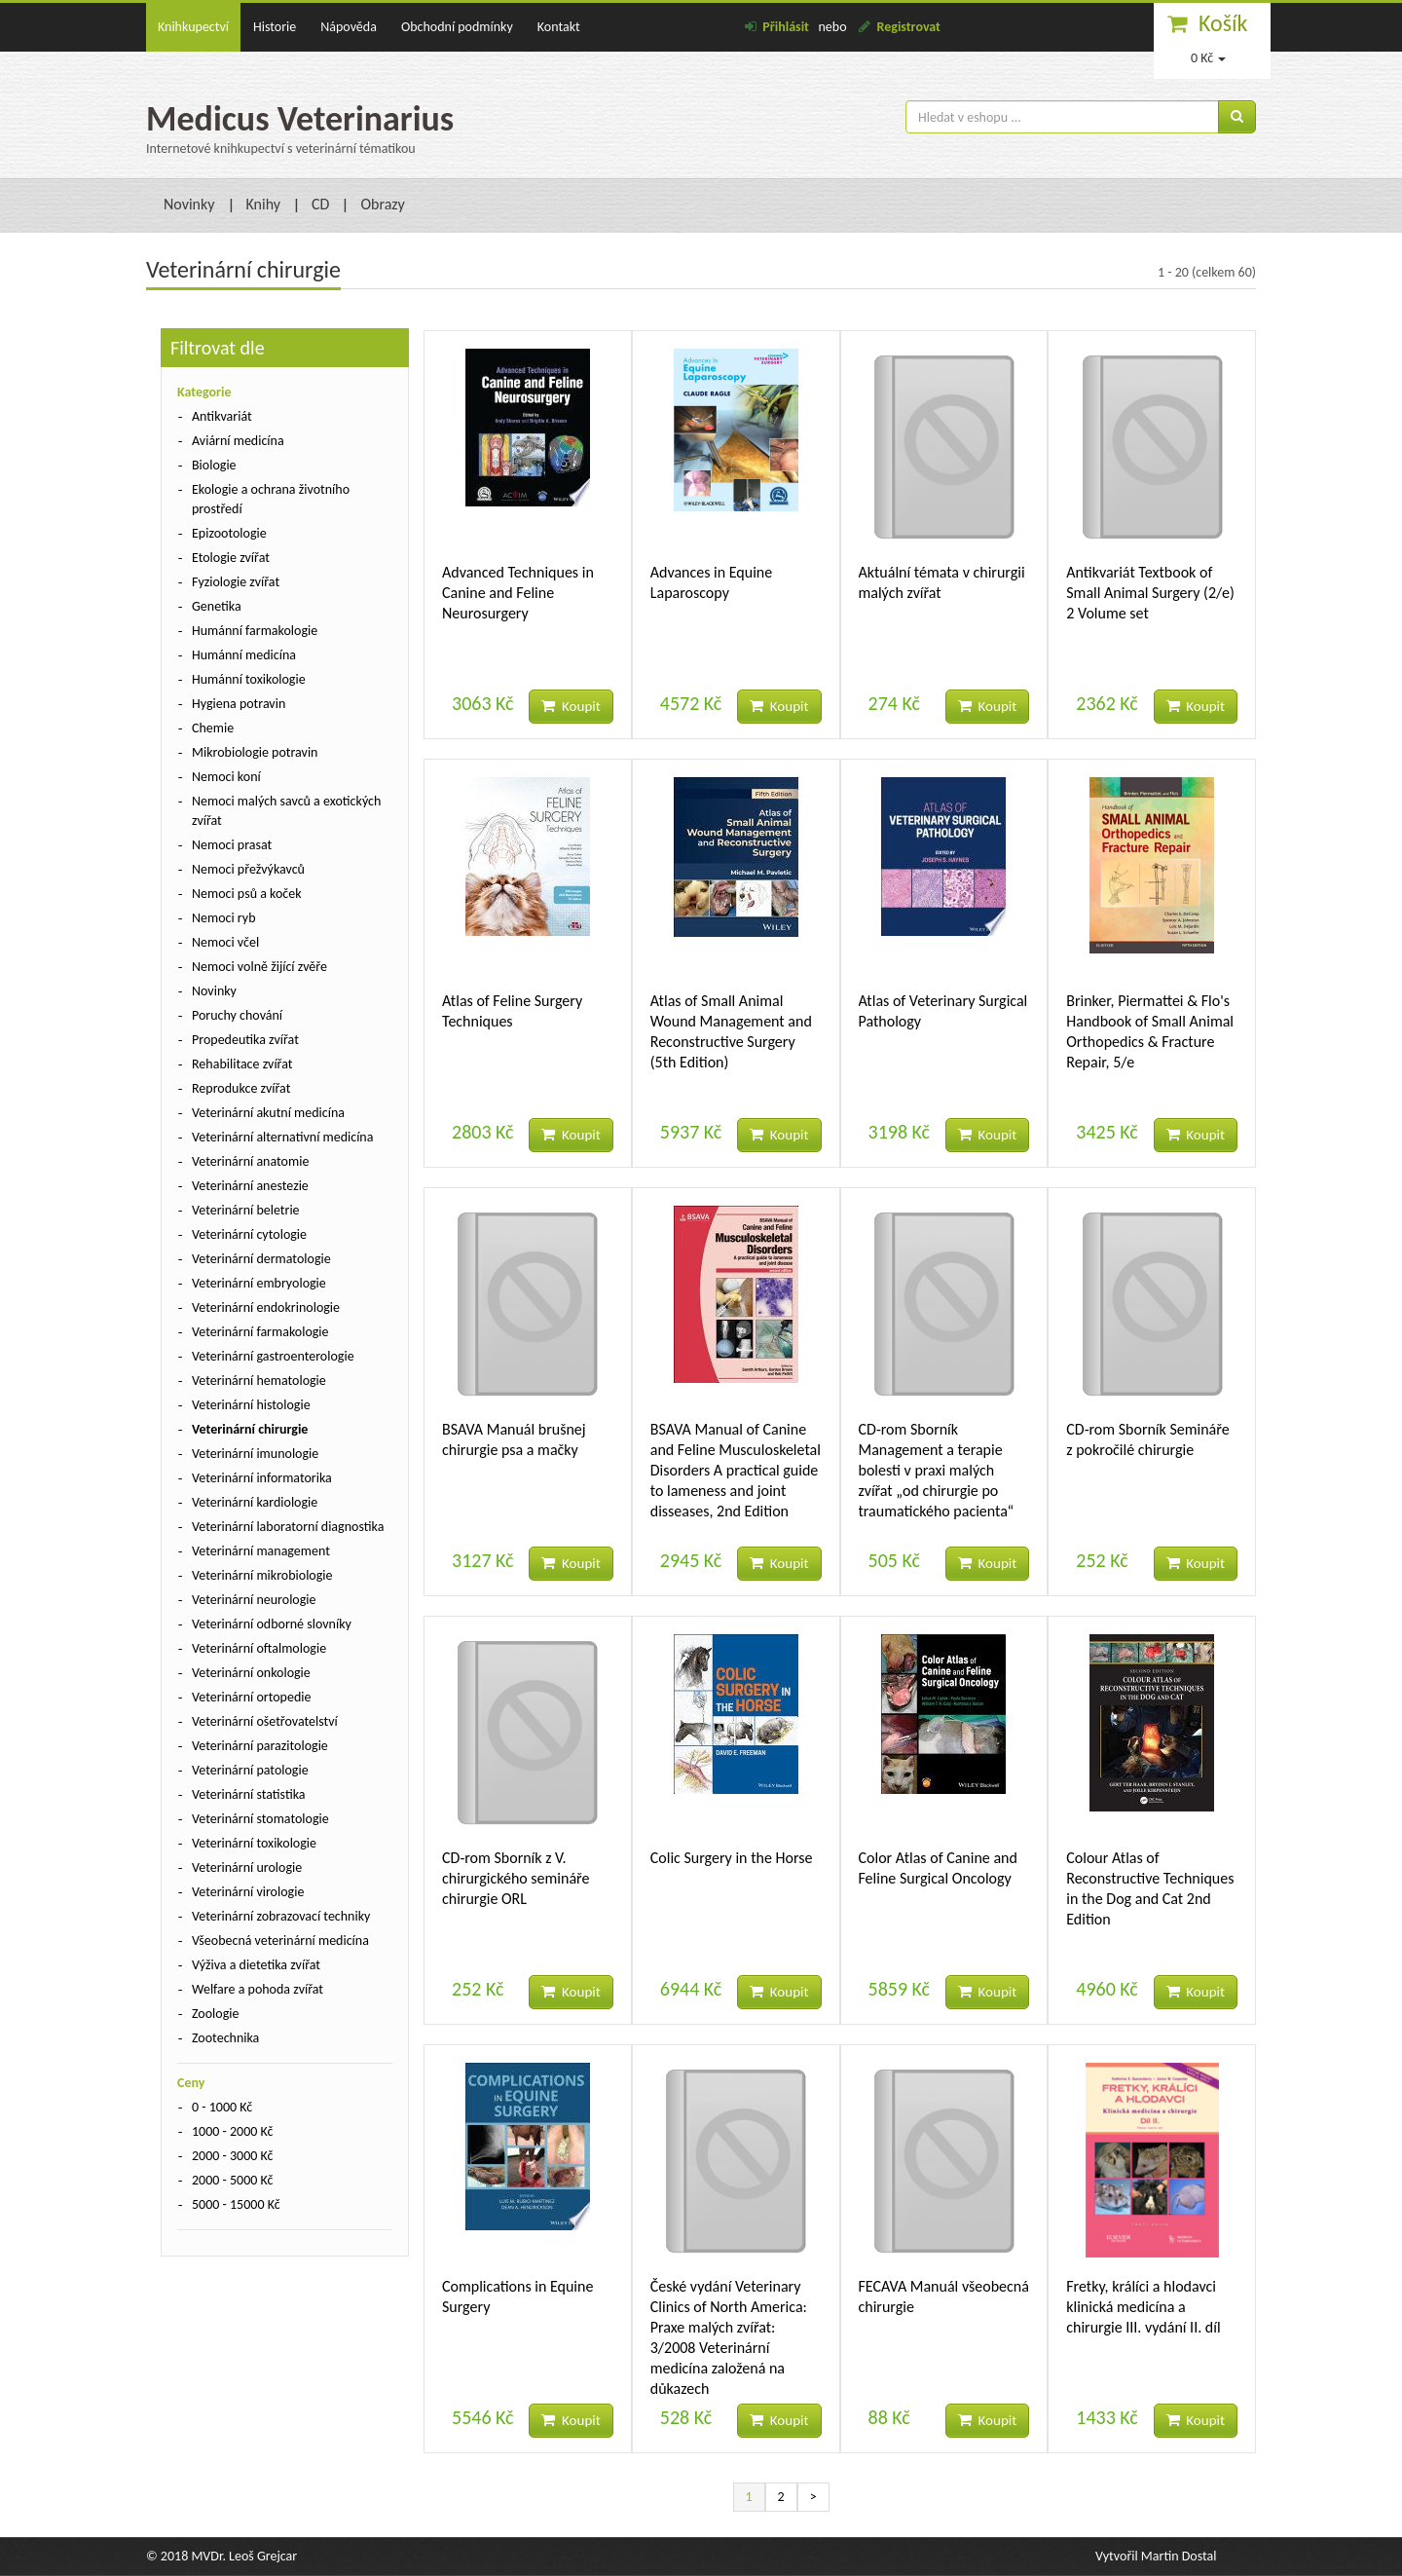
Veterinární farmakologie (260, 1332)
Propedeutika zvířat (245, 1039)
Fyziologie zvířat (235, 582)
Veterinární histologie (251, 1405)
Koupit (570, 706)
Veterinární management (261, 1551)
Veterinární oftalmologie (259, 1648)
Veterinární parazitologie (260, 1745)
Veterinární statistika (249, 1794)
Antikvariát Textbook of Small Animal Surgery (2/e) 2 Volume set (1150, 592)
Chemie (213, 728)
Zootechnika (225, 2038)
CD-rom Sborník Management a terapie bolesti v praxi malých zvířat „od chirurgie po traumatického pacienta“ (937, 1470)
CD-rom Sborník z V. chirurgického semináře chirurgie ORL (515, 1878)
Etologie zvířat (231, 557)
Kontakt (558, 27)
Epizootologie (229, 533)
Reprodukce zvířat (241, 1088)
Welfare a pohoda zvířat (257, 1989)
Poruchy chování (237, 1015)
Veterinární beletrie (246, 1210)
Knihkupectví (193, 27)
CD (320, 204)
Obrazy (382, 204)
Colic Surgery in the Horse (731, 1857)
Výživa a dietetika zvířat (256, 1965)
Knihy (263, 204)
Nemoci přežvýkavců (248, 869)
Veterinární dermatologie (261, 1259)
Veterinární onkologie (251, 1672)
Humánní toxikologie (249, 679)
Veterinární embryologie (259, 1283)
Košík (1223, 23)
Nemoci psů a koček (247, 893)
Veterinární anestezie (250, 1185)
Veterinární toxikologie (254, 1843)
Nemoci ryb (224, 918)
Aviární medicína (238, 440)
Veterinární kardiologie (254, 1502)
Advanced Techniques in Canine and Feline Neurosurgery (518, 592)
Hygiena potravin (238, 703)
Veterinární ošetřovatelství (265, 1721)
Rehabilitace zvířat (242, 1064)
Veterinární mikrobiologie (262, 1575)
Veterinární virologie (248, 1892)
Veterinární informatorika (262, 1478)
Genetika (216, 606)
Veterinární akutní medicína (268, 1112)
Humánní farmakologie (254, 630)
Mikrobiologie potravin (254, 752)
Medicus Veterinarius (300, 119)
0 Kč (1208, 58)
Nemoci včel (225, 942)
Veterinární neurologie (254, 1599)
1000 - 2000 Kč (232, 2131)
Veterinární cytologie (249, 1234)
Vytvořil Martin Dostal (1155, 2556)
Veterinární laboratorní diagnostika (288, 1526)
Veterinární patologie (250, 1770)
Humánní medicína (244, 655)
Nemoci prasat (232, 845)
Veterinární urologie (247, 1867)
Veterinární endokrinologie (266, 1307)
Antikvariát (222, 416)
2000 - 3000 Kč (232, 2155)
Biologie (214, 465)
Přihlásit (785, 27)
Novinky (189, 204)
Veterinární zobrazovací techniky (281, 1916)
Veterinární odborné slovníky (271, 1624)
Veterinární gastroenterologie (273, 1356)
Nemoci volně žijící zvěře (259, 966)
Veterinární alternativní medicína (282, 1137)
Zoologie (216, 2013)
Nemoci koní (226, 776)
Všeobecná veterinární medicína (280, 1940)
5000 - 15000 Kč (236, 2204)
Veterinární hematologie (259, 1380)
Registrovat (909, 27)
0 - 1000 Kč (222, 2107)
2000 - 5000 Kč (232, 2180)
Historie (274, 27)
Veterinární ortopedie (251, 1697)
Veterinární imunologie (255, 1453)
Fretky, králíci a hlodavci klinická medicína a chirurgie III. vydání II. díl (1143, 2306)
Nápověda (348, 27)
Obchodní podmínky (457, 27)
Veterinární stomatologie (260, 1819)
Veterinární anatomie (250, 1161)
